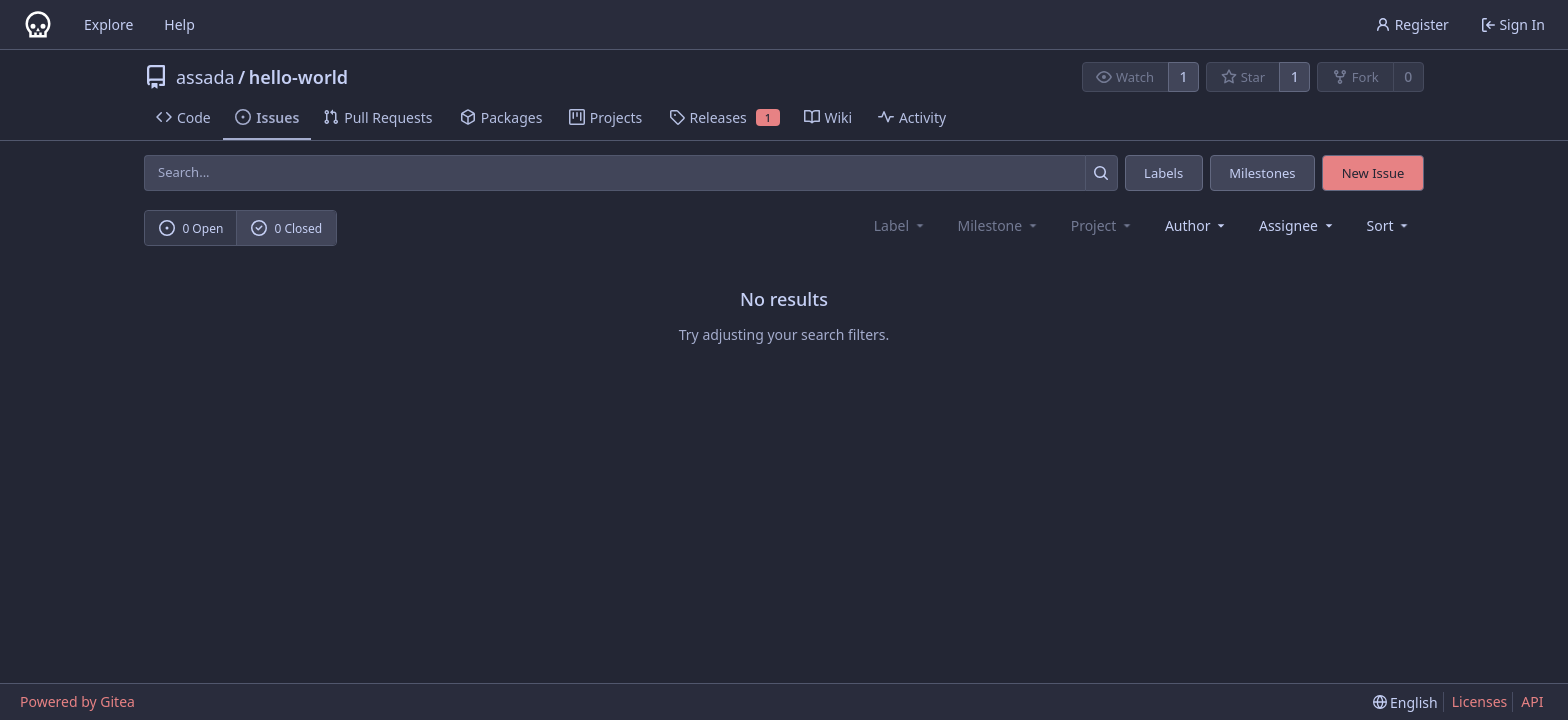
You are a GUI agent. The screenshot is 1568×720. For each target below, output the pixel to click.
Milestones (1262, 173)
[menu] (1389, 225)
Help (179, 24)
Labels (1163, 173)
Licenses (1480, 701)
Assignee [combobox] (1297, 225)
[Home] (38, 25)
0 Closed (287, 228)
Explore (108, 24)
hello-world (298, 77)
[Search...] (1101, 172)
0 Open (191, 228)
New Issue (1373, 173)
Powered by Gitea (77, 701)
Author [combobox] (1196, 225)
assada (205, 77)
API (1532, 701)
